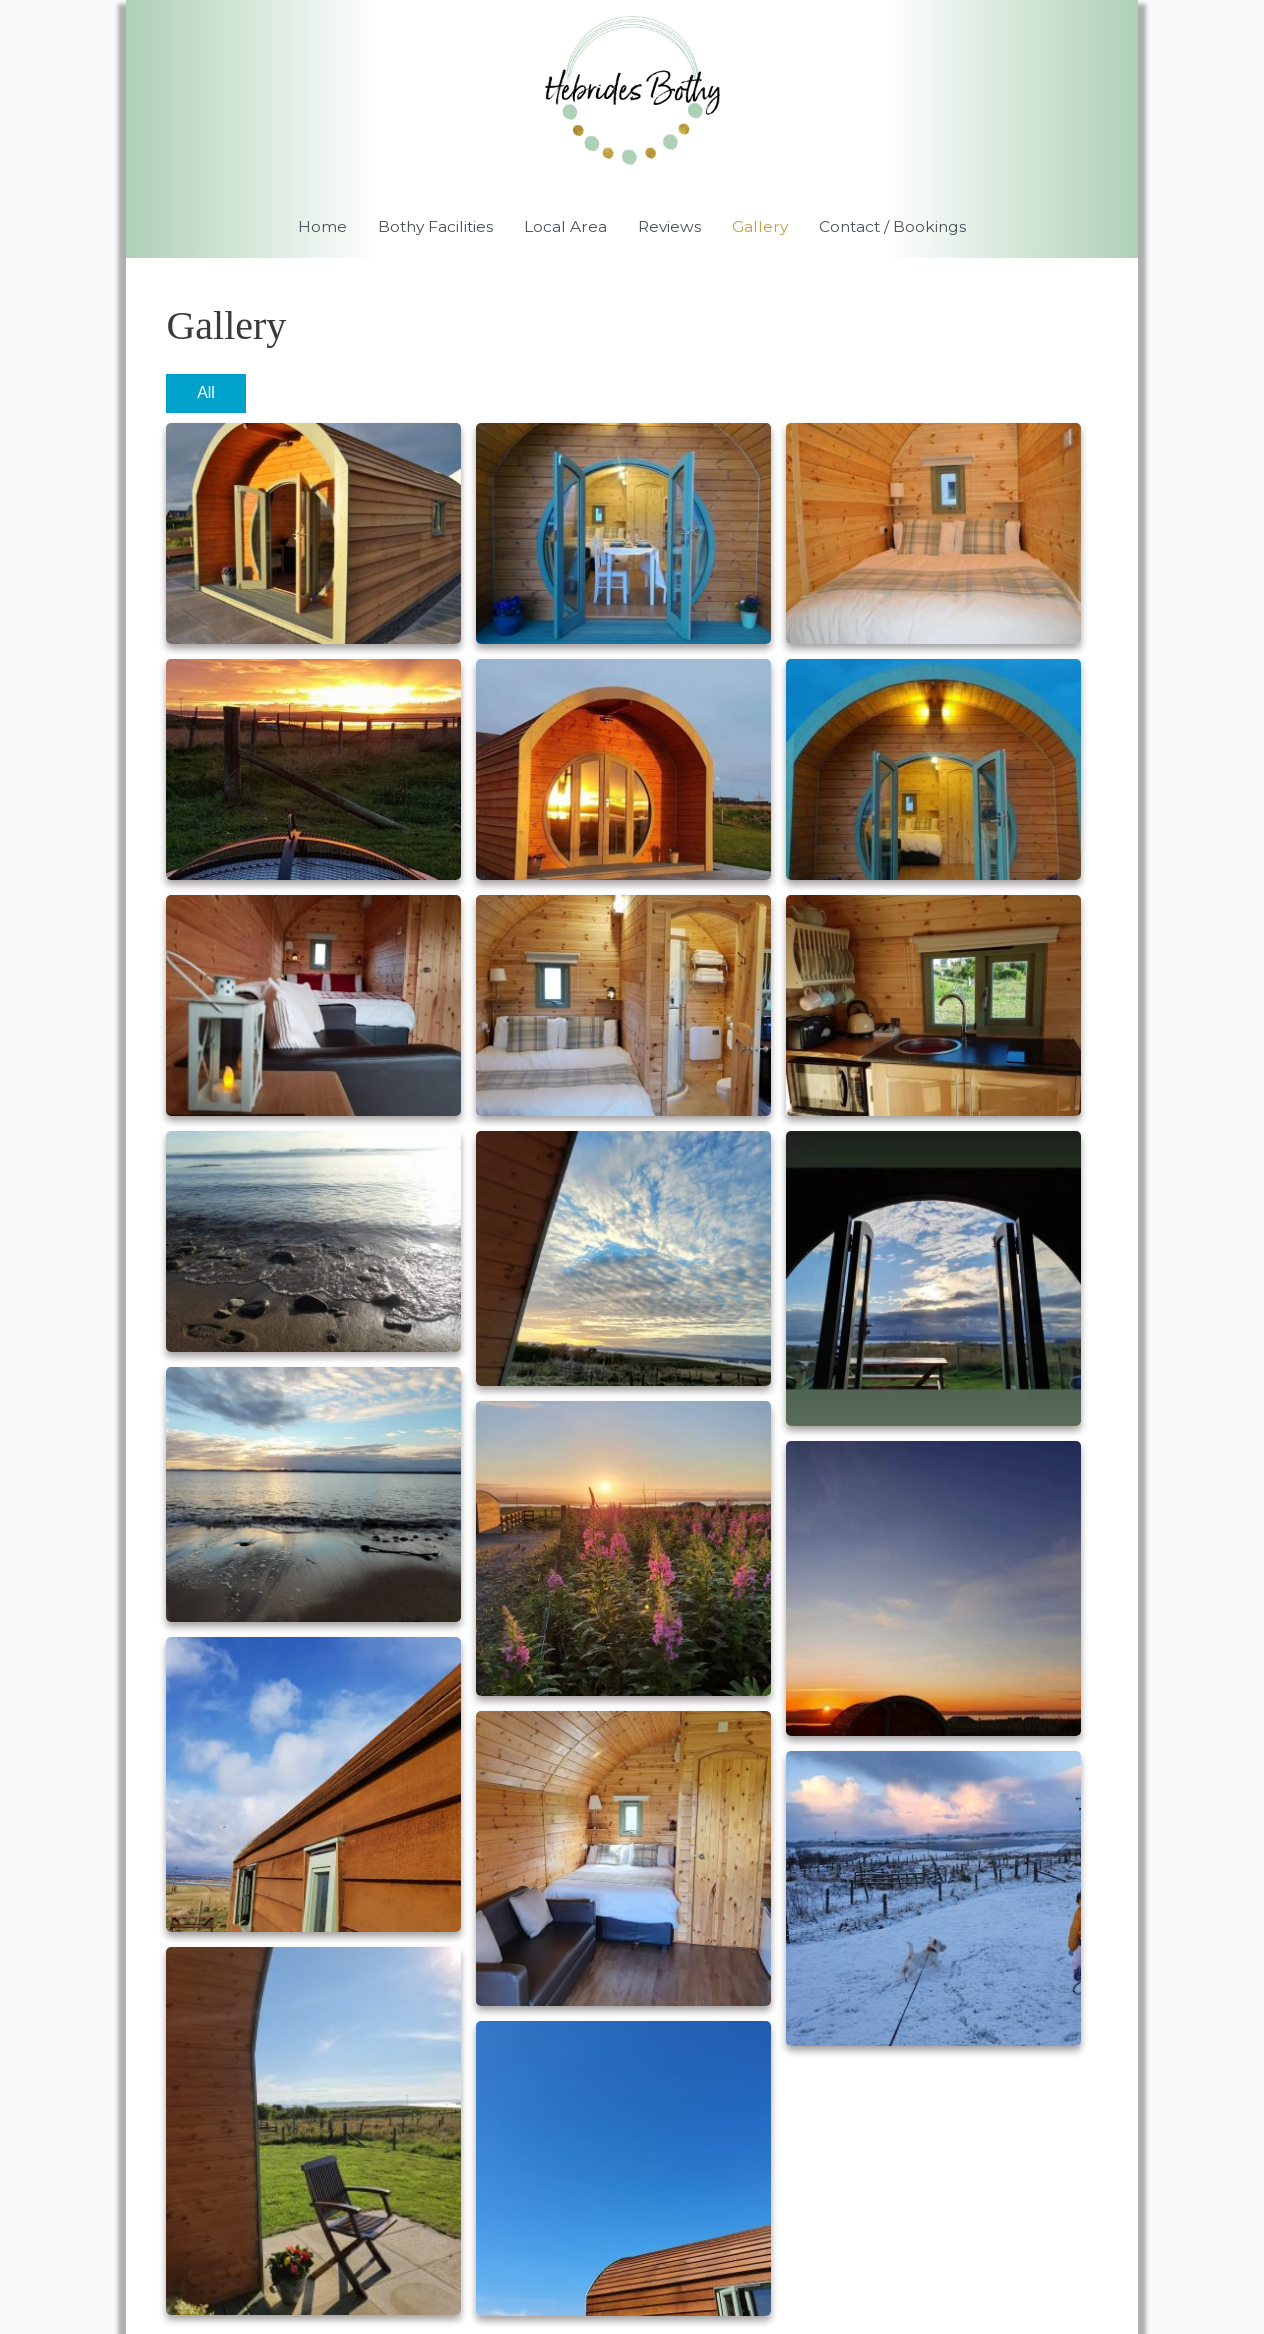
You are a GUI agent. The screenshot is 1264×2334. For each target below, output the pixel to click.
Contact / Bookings (899, 229)
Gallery (763, 229)
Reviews (669, 229)
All (206, 396)
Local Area (563, 229)
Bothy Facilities (430, 229)
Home (314, 229)
